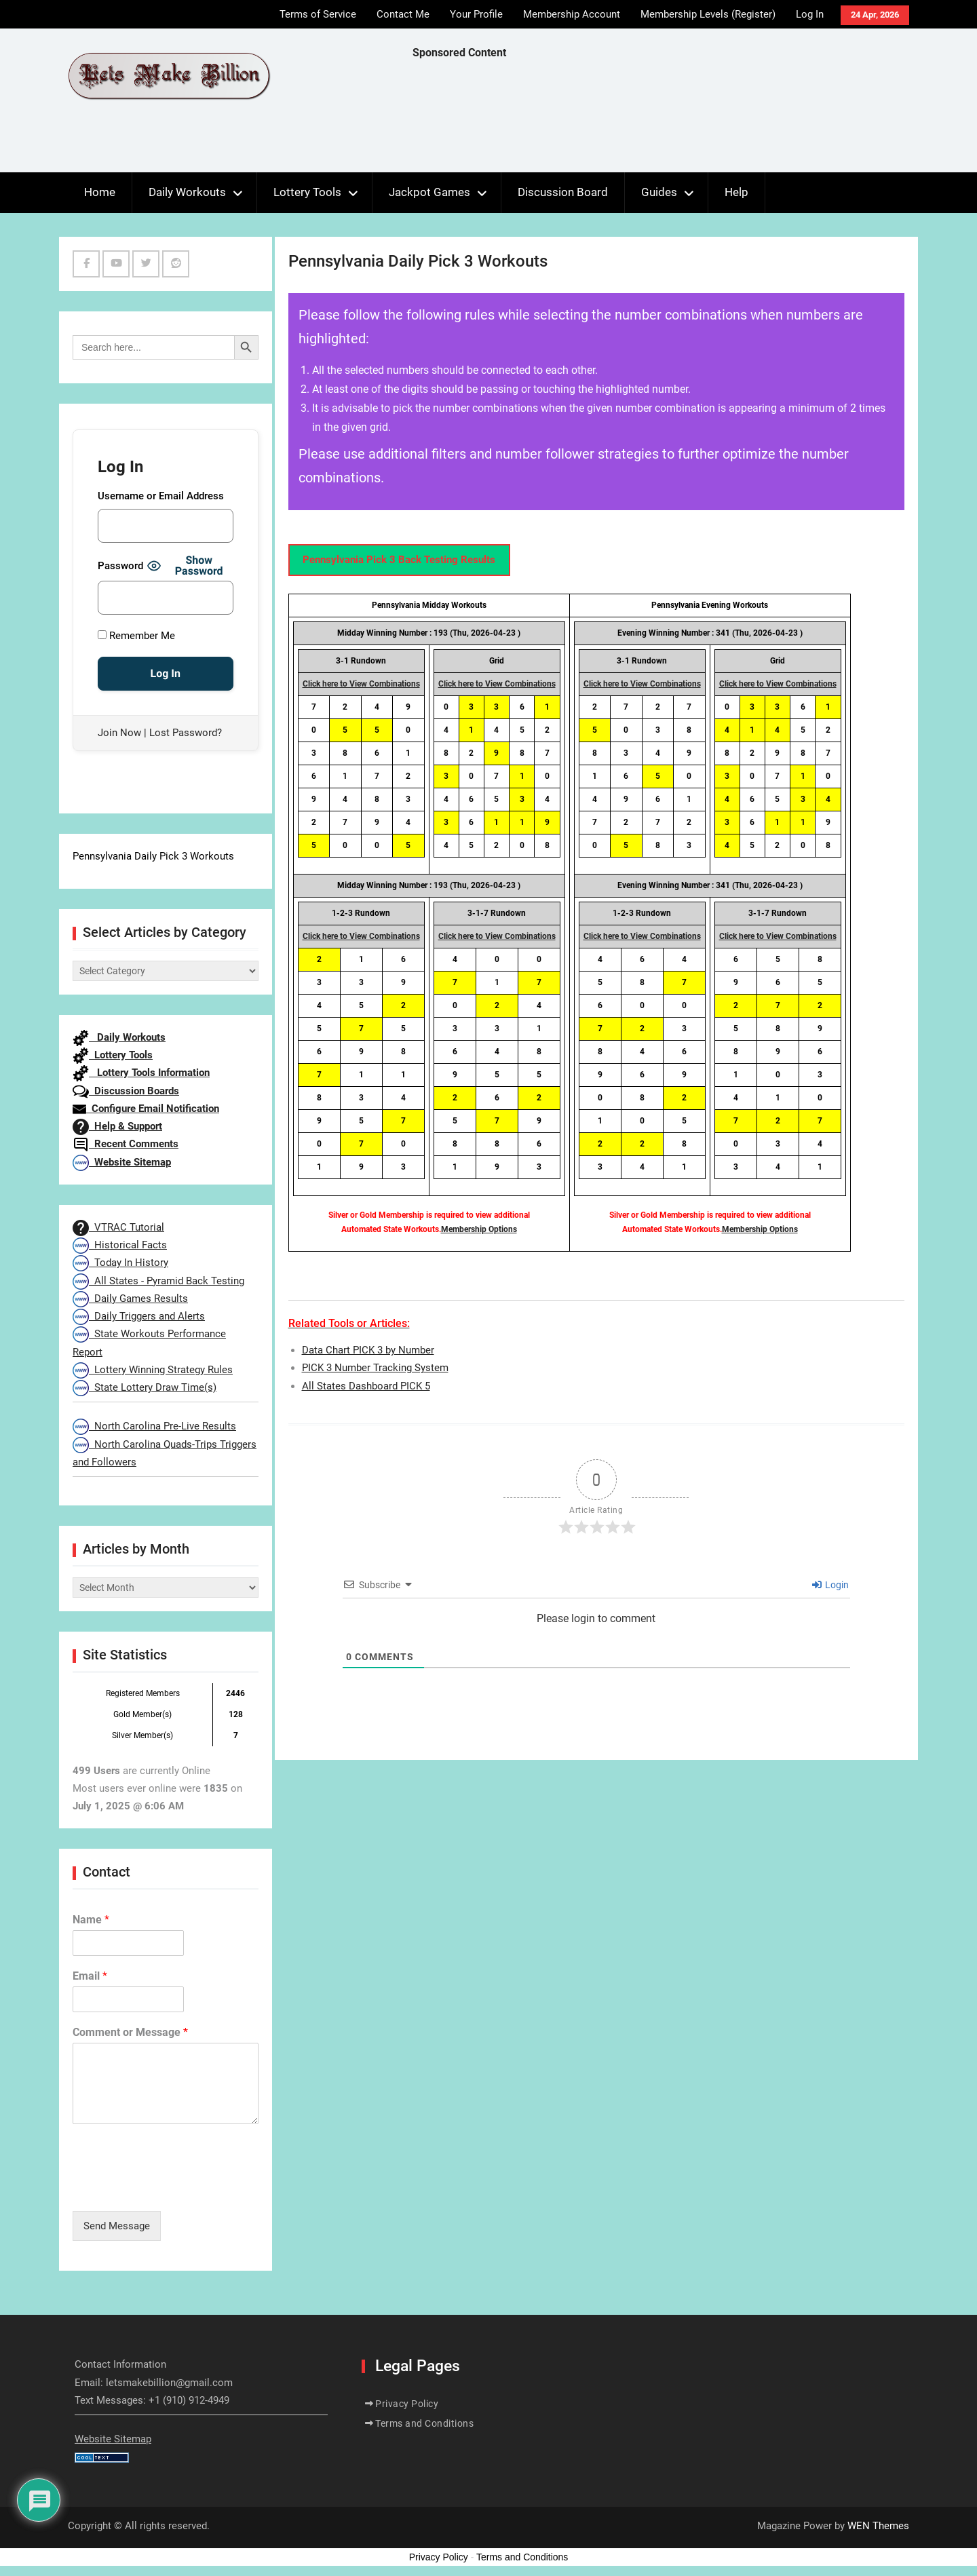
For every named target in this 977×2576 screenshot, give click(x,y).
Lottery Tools (307, 192)
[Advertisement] (659, 119)
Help (736, 192)
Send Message (116, 2226)
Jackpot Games (429, 192)
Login (830, 1584)
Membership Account (571, 14)
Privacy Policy (406, 2403)
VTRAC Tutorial (118, 1227)
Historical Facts (120, 1245)
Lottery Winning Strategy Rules (153, 1370)
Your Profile (476, 14)
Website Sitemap (122, 1162)
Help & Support (117, 1126)
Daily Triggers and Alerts (139, 1316)
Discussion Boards (126, 1091)
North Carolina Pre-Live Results (154, 1426)
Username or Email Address (161, 496)
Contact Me (403, 14)
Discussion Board (563, 192)
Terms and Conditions (424, 2423)
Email (90, 1975)
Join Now (119, 733)
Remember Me (136, 636)
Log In (810, 14)
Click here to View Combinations (361, 684)
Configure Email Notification (146, 1108)
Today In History (120, 1262)
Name (91, 1919)
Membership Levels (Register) (707, 14)
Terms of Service (318, 14)
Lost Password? (185, 733)
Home (99, 192)
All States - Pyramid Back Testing (158, 1281)
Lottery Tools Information (141, 1072)
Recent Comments (125, 1144)
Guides (659, 192)
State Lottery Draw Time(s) (144, 1387)
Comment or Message (130, 2032)
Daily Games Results (130, 1298)
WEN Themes (878, 2526)
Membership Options (479, 1229)
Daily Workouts (187, 192)
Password (120, 566)
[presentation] (176, 2188)
